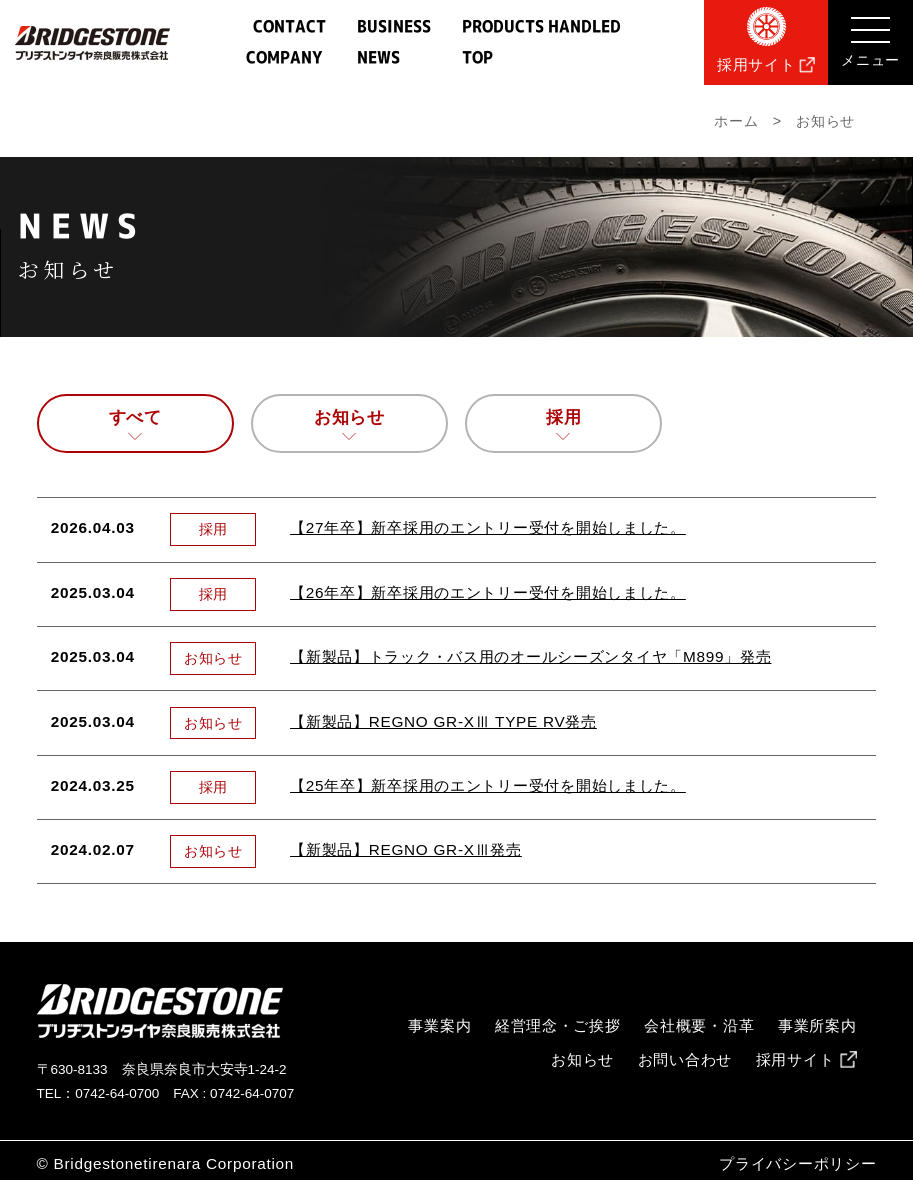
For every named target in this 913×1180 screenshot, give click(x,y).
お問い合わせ (685, 1060)
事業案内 (439, 1025)
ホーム (736, 121)
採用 (563, 418)
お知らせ (349, 418)
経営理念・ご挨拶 (558, 1025)
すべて (135, 418)
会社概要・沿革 (699, 1025)
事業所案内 (817, 1025)
